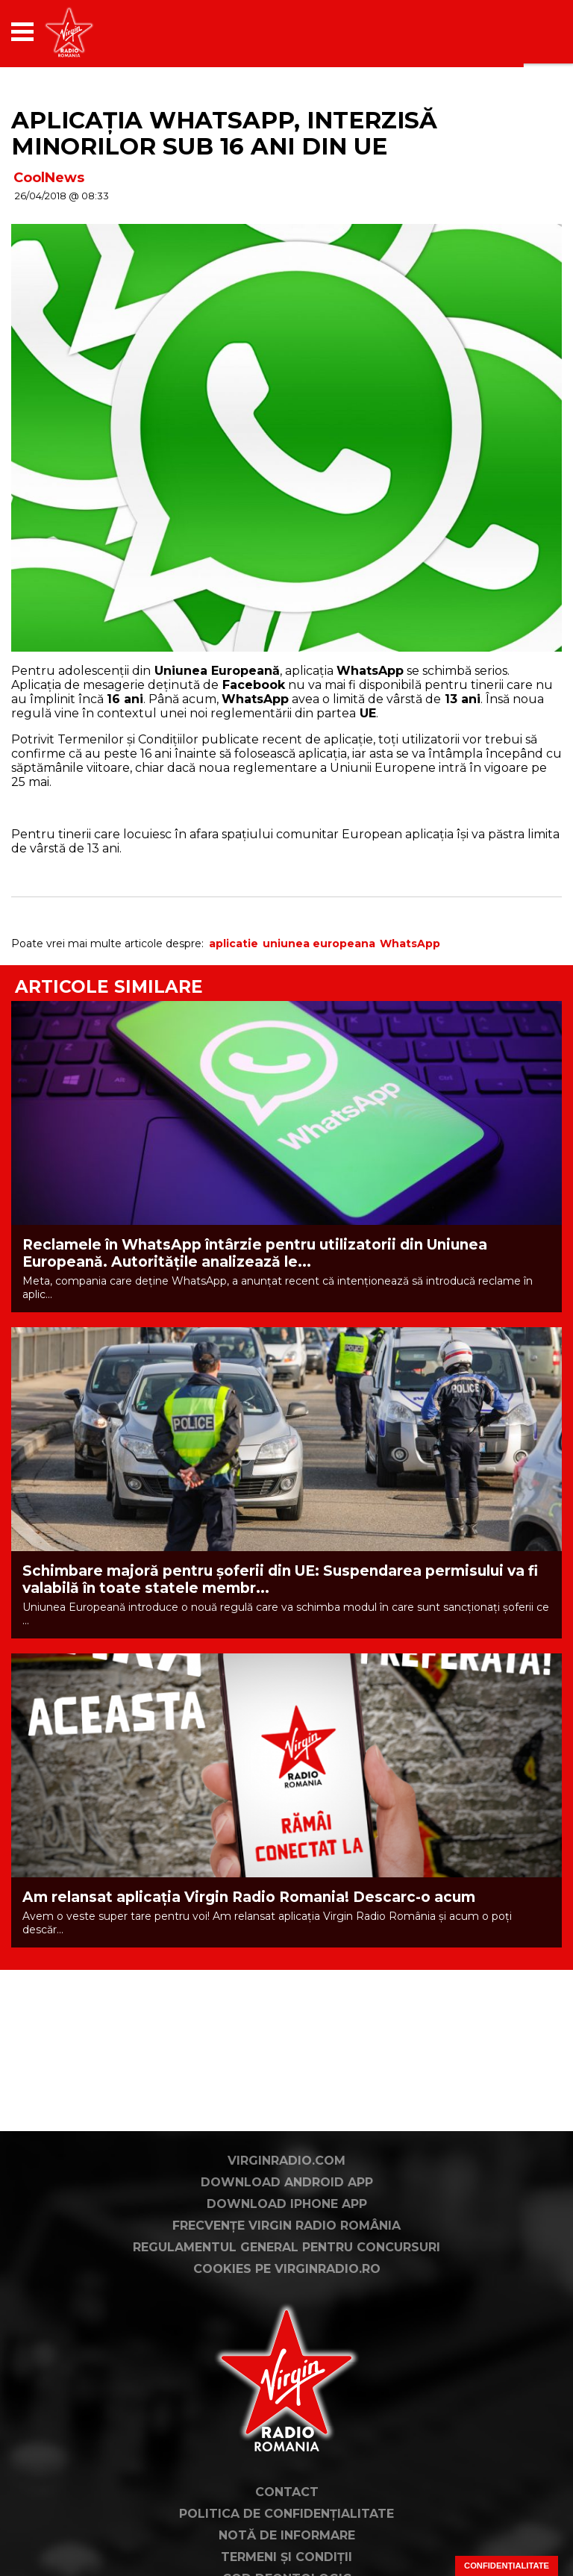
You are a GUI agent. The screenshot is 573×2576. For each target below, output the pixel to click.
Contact (287, 2492)
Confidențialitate (506, 2565)
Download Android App (287, 2182)
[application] (524, 31)
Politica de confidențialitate (286, 2514)
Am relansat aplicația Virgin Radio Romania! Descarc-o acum (248, 1897)
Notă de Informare (287, 2535)
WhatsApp (410, 943)
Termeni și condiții (286, 2557)
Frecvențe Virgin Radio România (286, 2225)
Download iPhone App (287, 2204)
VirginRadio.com (286, 2161)
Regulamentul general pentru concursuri (286, 2247)
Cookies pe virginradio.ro (287, 2269)
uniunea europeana (319, 943)
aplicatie (233, 943)
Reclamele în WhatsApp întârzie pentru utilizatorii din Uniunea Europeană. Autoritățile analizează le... (254, 1253)
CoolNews (48, 177)
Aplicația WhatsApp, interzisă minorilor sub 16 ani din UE (224, 133)
